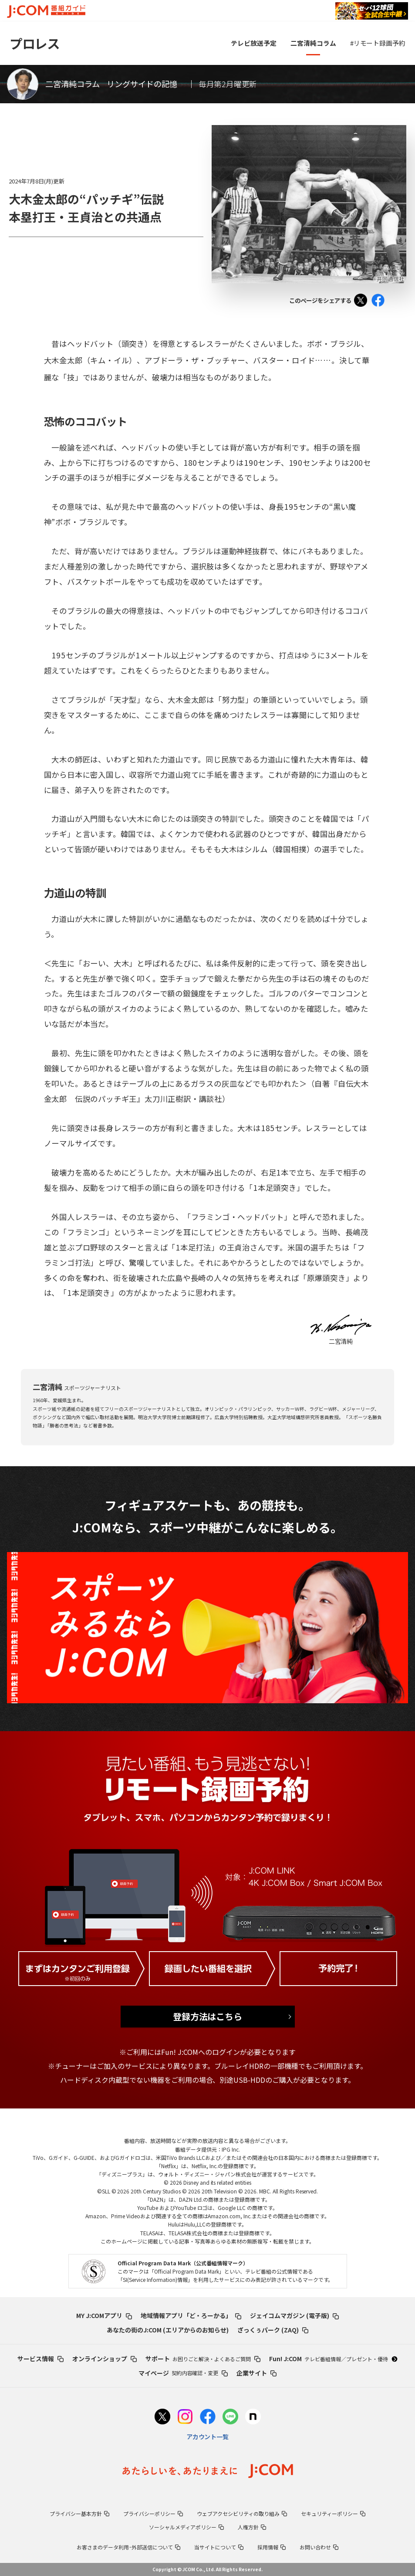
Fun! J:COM (333, 2358)
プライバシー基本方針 (79, 2513)
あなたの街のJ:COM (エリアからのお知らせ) (168, 2329)
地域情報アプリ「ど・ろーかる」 (191, 2315)
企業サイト (256, 2373)
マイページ (183, 2373)
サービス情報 (40, 2358)
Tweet (362, 302)
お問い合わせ (319, 2547)
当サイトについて (218, 2547)
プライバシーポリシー (153, 2513)
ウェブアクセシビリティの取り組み (242, 2513)
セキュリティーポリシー (333, 2513)
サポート (202, 2358)
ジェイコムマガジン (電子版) (294, 2315)
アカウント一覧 (207, 2436)
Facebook (380, 302)
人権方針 (252, 2527)
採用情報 (271, 2547)
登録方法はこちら (208, 2016)
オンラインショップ (104, 2358)
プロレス (34, 43)
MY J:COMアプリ (104, 2315)
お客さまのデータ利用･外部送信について (129, 2547)
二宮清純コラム (313, 42)
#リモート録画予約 (378, 42)
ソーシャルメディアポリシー (186, 2527)
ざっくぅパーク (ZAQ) (272, 2329)
